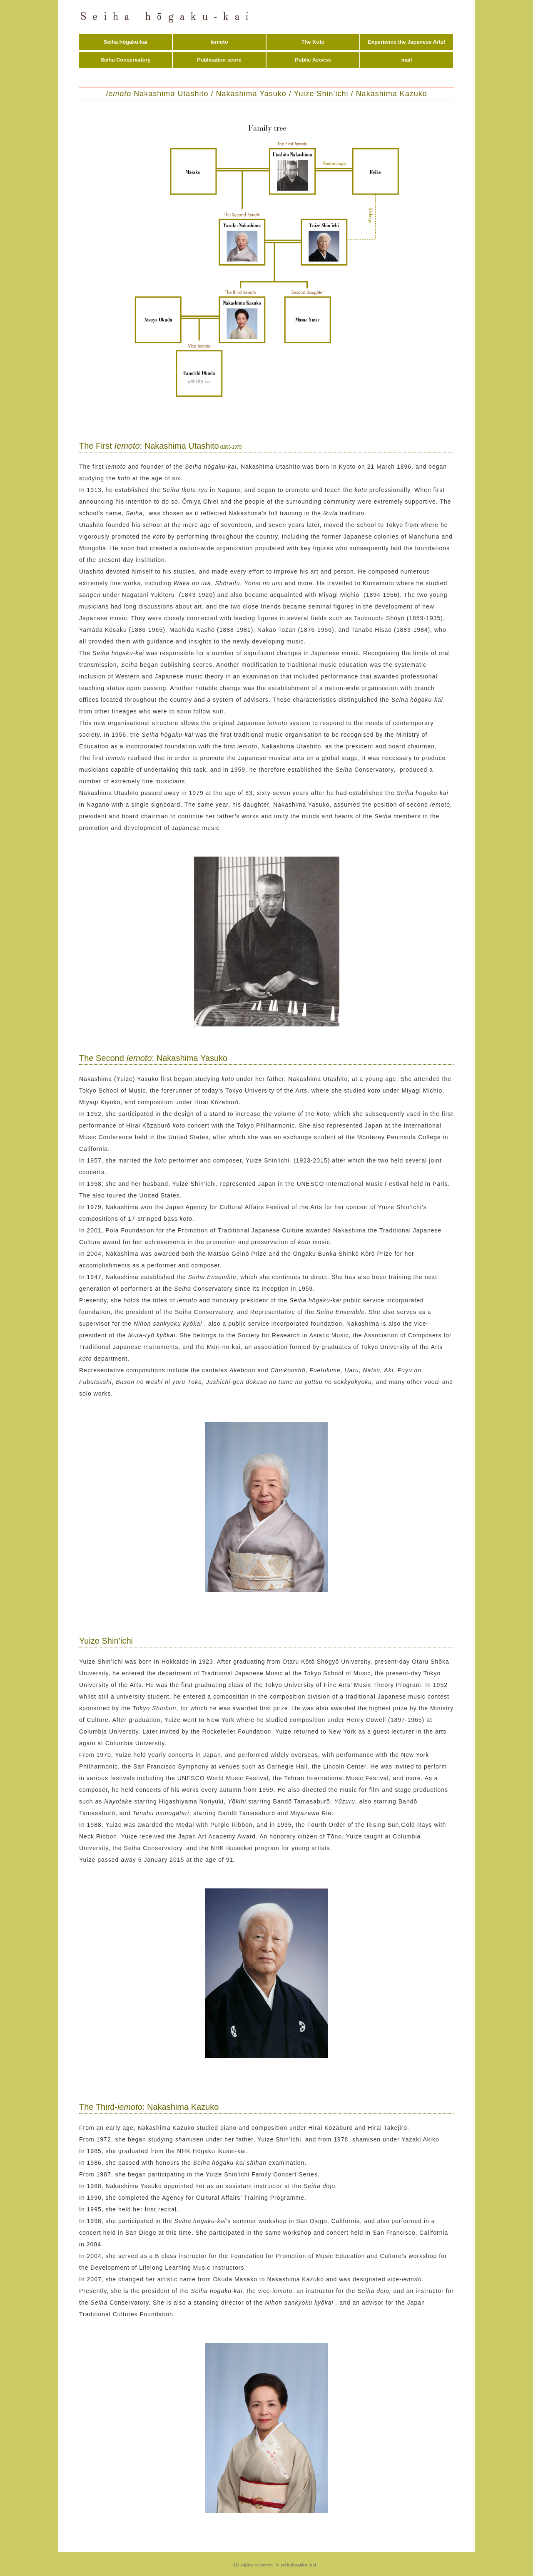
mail (406, 60)
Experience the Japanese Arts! (407, 42)
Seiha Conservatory (125, 60)
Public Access (313, 60)
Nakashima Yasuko (251, 93)
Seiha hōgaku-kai (125, 42)
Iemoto (219, 42)
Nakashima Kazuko (391, 93)
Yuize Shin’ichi (321, 93)
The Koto (312, 42)
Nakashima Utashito (157, 93)
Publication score (219, 60)
